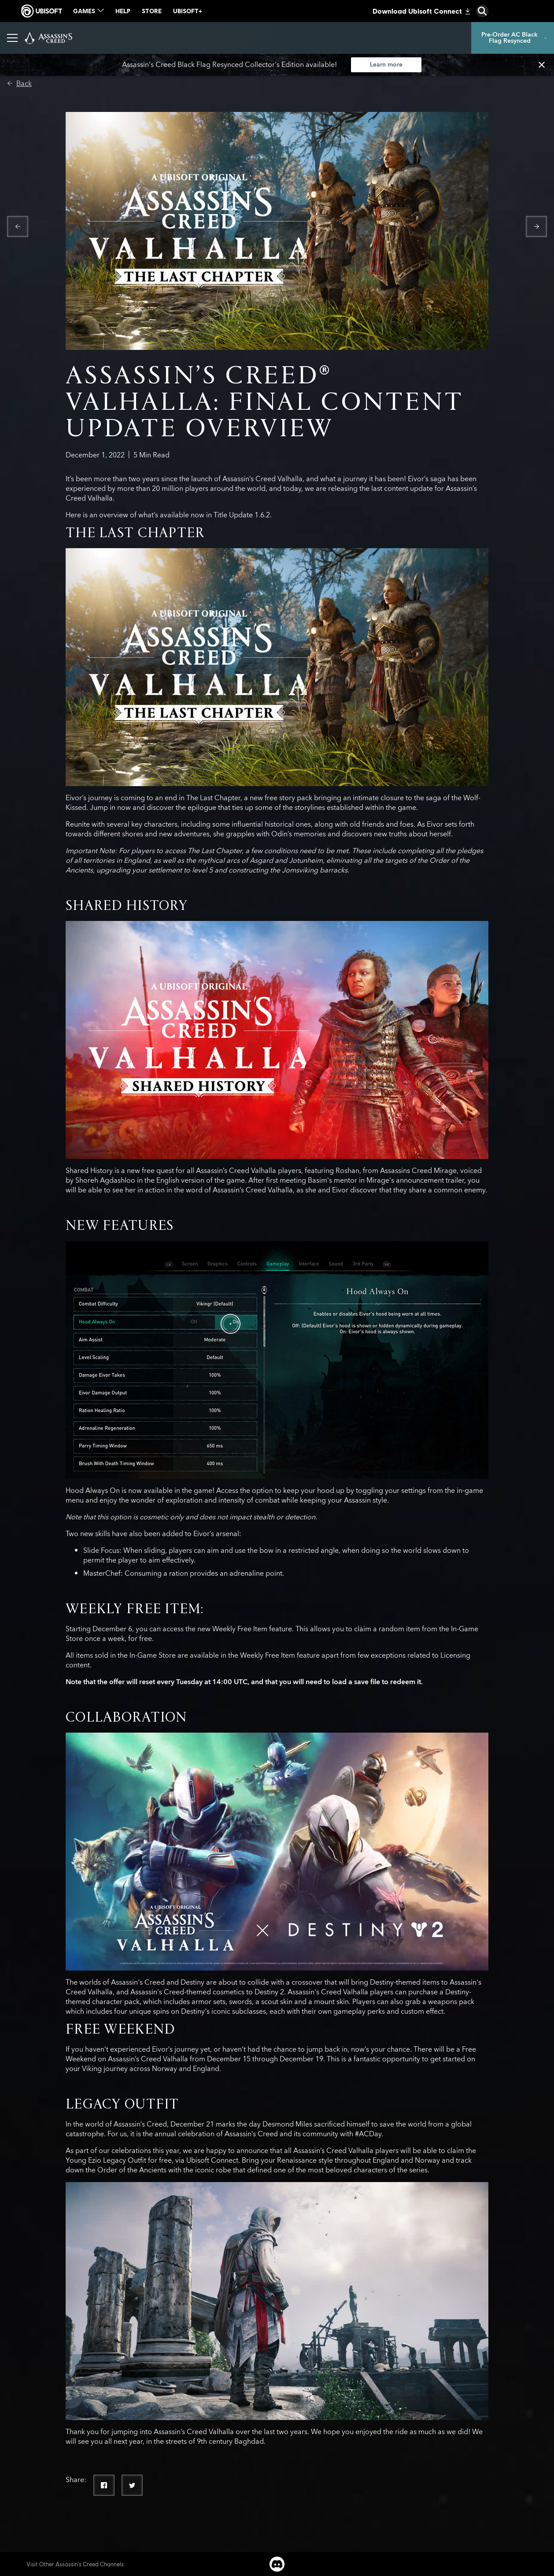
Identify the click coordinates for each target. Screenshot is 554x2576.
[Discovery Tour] (331, 37)
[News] (160, 37)
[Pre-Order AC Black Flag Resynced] (512, 38)
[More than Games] (266, 37)
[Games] (124, 37)
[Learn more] (386, 64)
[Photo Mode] (204, 37)
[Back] (19, 84)
